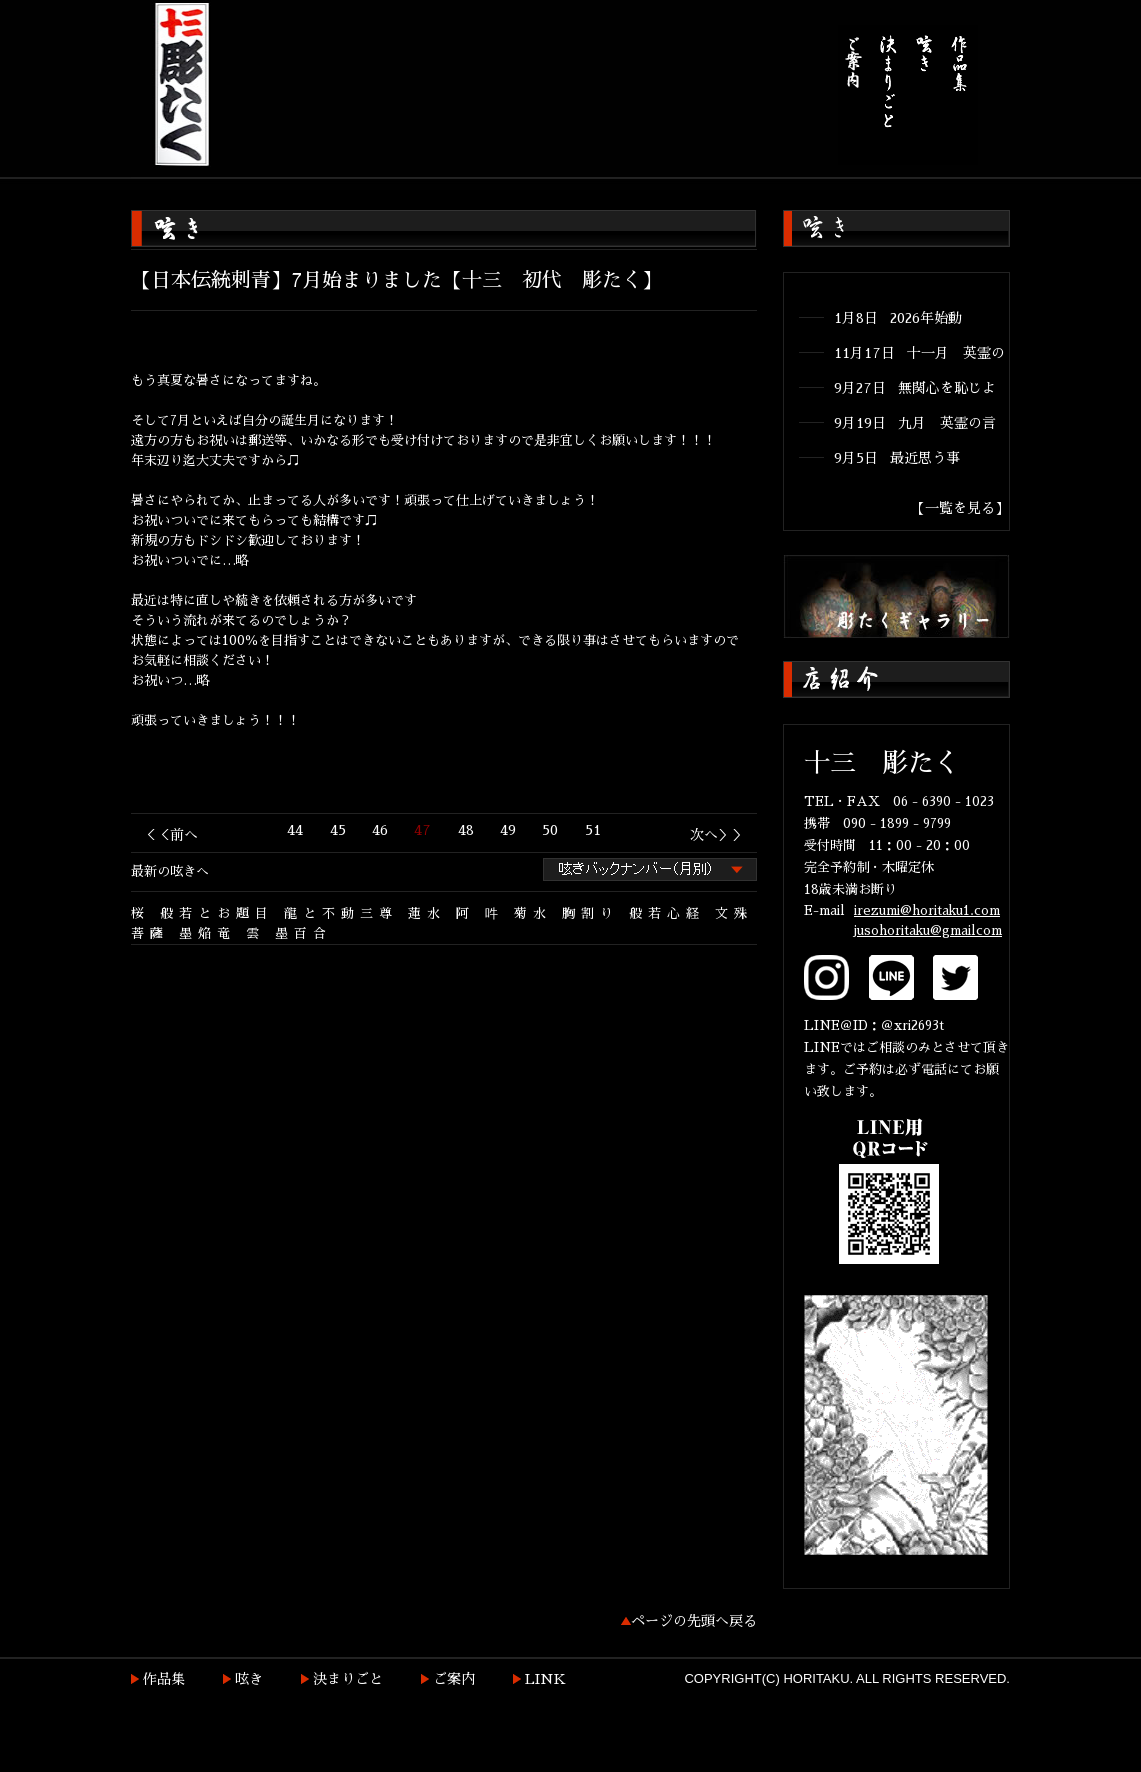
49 (508, 830)
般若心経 (667, 913)
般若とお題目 (217, 913)
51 (593, 830)
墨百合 (303, 933)
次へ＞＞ (718, 835)
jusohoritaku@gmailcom (928, 930)
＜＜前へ (170, 835)
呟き (249, 1679)
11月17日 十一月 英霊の (919, 353)
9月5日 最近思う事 (897, 458)
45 (338, 830)
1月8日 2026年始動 (898, 318)
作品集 (164, 1679)
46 (380, 830)
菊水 (533, 913)
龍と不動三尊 (341, 913)
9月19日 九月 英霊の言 (915, 423)
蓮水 (427, 913)
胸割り (590, 913)
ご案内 (454, 1679)
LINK (545, 1679)
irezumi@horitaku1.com (927, 910)
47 (422, 830)
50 (550, 830)
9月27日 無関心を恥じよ (915, 388)
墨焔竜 (207, 933)
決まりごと (348, 1679)
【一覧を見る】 (960, 508)
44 (295, 830)
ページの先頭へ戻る (694, 1621)
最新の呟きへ (170, 871)
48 (466, 830)
